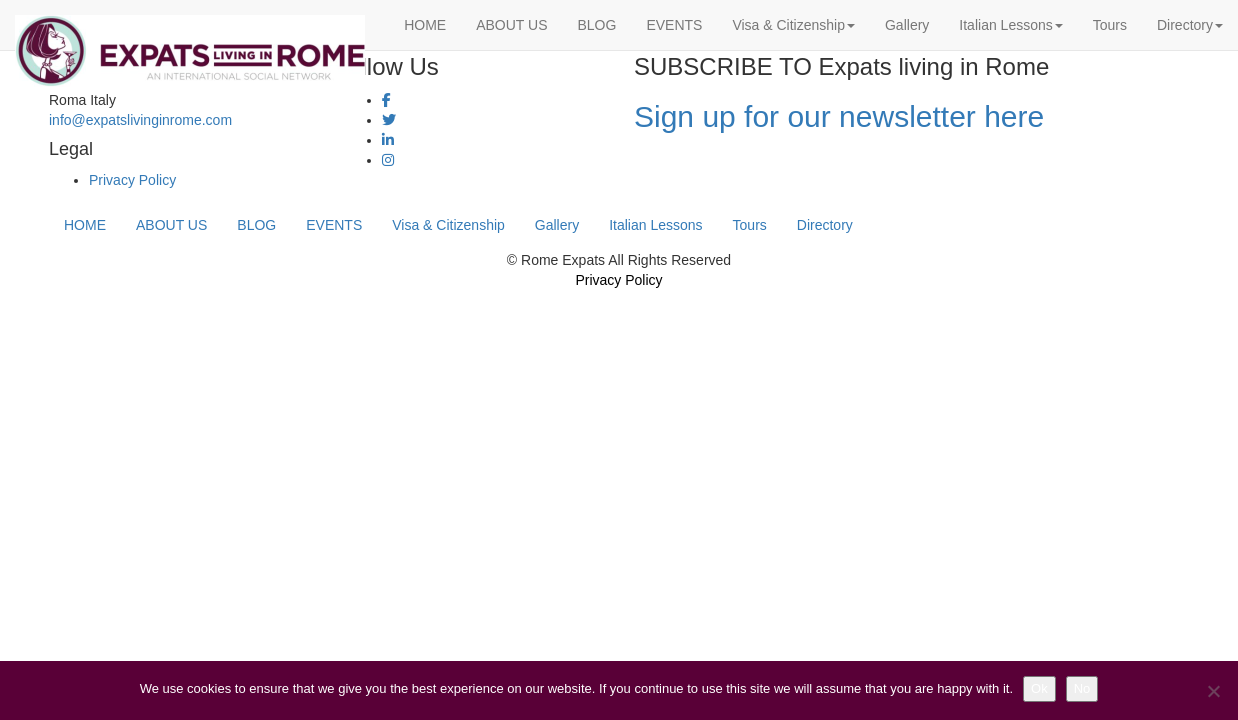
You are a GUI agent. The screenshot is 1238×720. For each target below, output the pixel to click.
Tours (1110, 25)
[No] (1213, 691)
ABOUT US (511, 25)
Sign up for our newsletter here (839, 116)
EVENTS (674, 25)
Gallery (907, 25)
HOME (425, 25)
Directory (1190, 25)
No (1082, 688)
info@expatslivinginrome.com (140, 120)
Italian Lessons (1010, 25)
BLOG (596, 25)
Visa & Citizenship (793, 25)
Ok (1039, 688)
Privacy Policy (132, 180)
